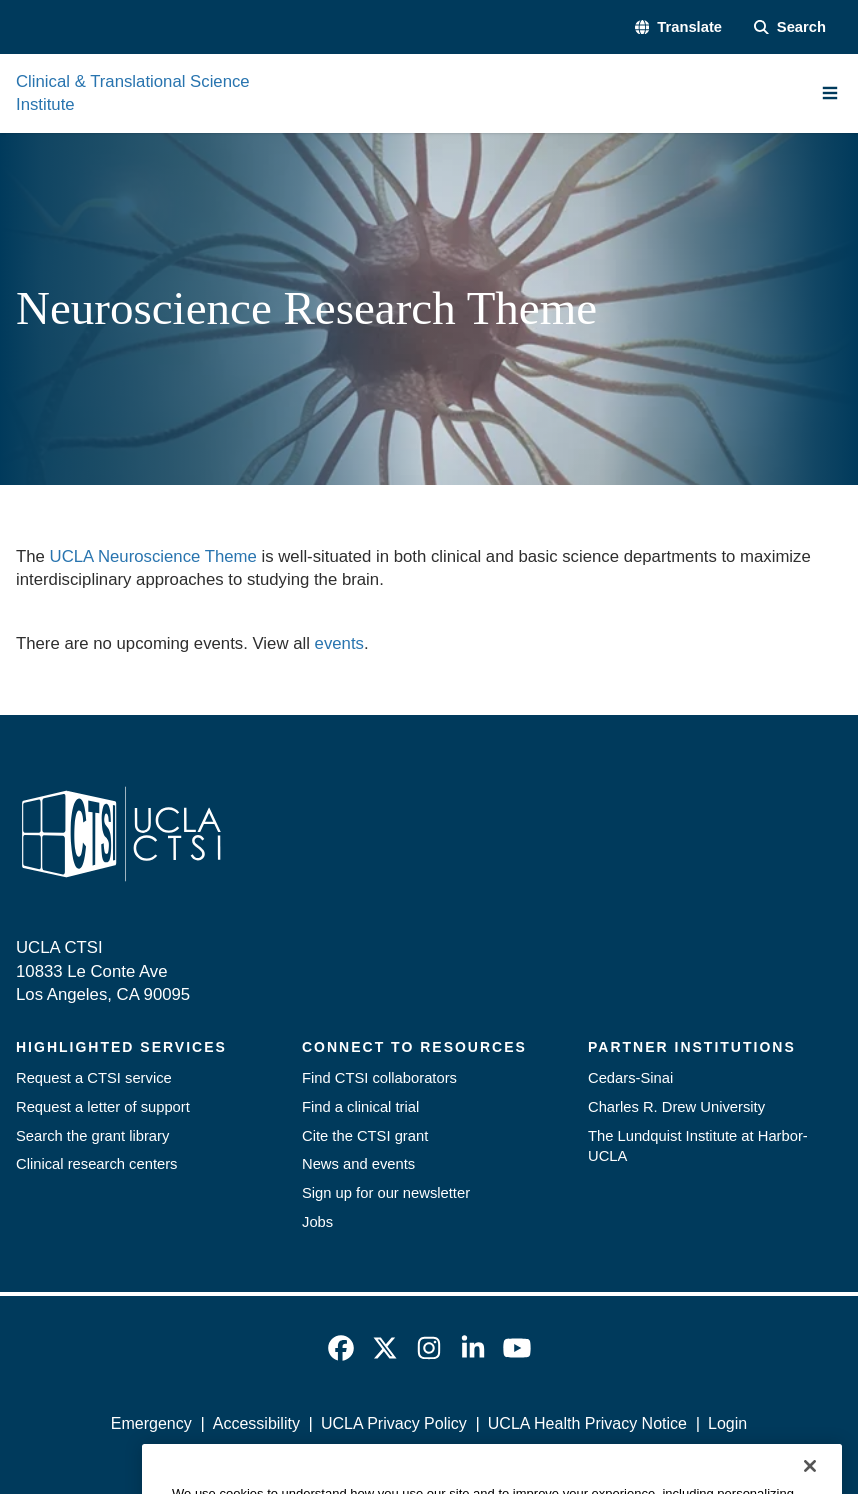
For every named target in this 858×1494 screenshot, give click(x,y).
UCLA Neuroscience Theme (153, 556)
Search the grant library (92, 1136)
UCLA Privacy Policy (394, 1423)
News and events (358, 1164)
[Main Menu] (830, 93)
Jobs (317, 1222)
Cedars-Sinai (630, 1078)
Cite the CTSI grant (365, 1136)
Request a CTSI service (94, 1078)
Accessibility (256, 1423)
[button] (679, 27)
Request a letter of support (103, 1107)
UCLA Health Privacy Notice (587, 1423)
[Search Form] (790, 27)
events (339, 643)
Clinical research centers (97, 1164)
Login (727, 1423)
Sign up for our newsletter (386, 1193)
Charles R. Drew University (676, 1107)
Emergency (151, 1423)
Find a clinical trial (360, 1107)
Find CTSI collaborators (379, 1078)
